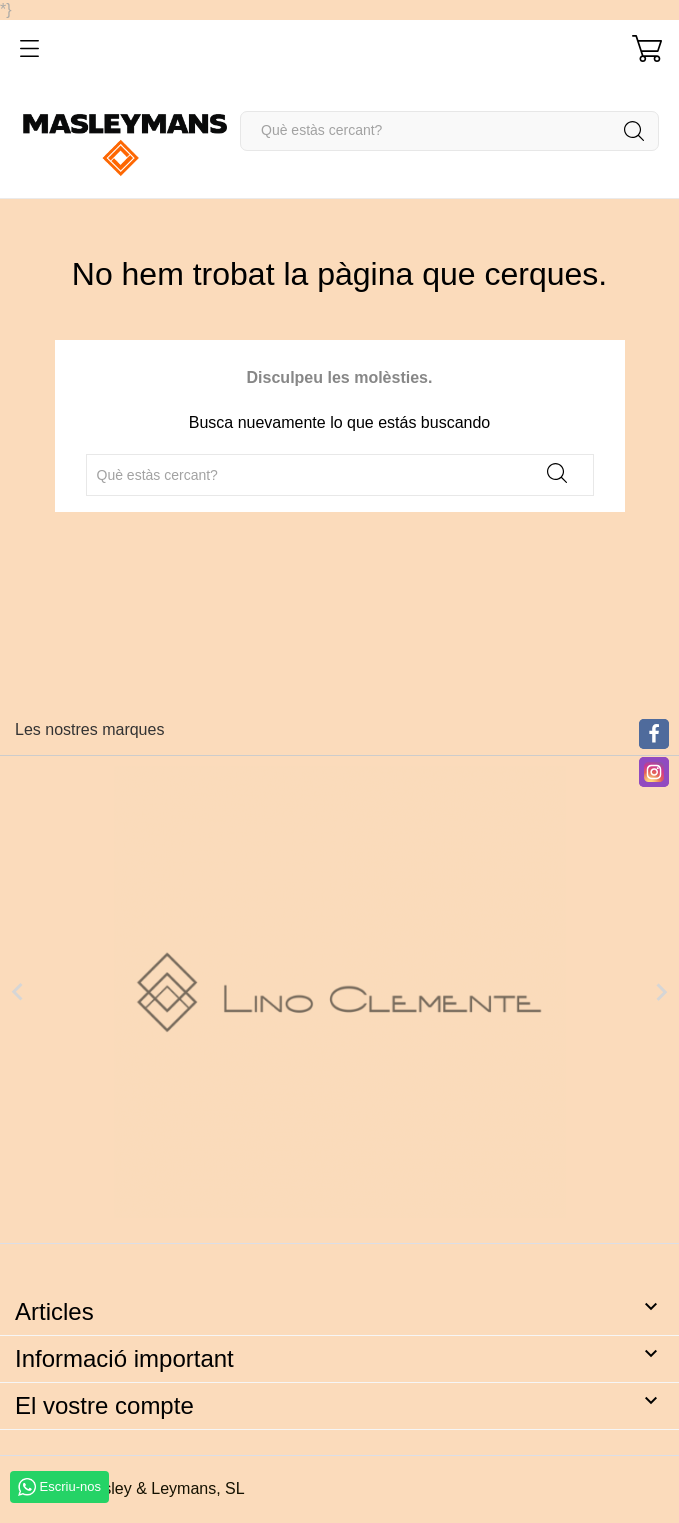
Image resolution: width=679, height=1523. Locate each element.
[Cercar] (449, 131)
